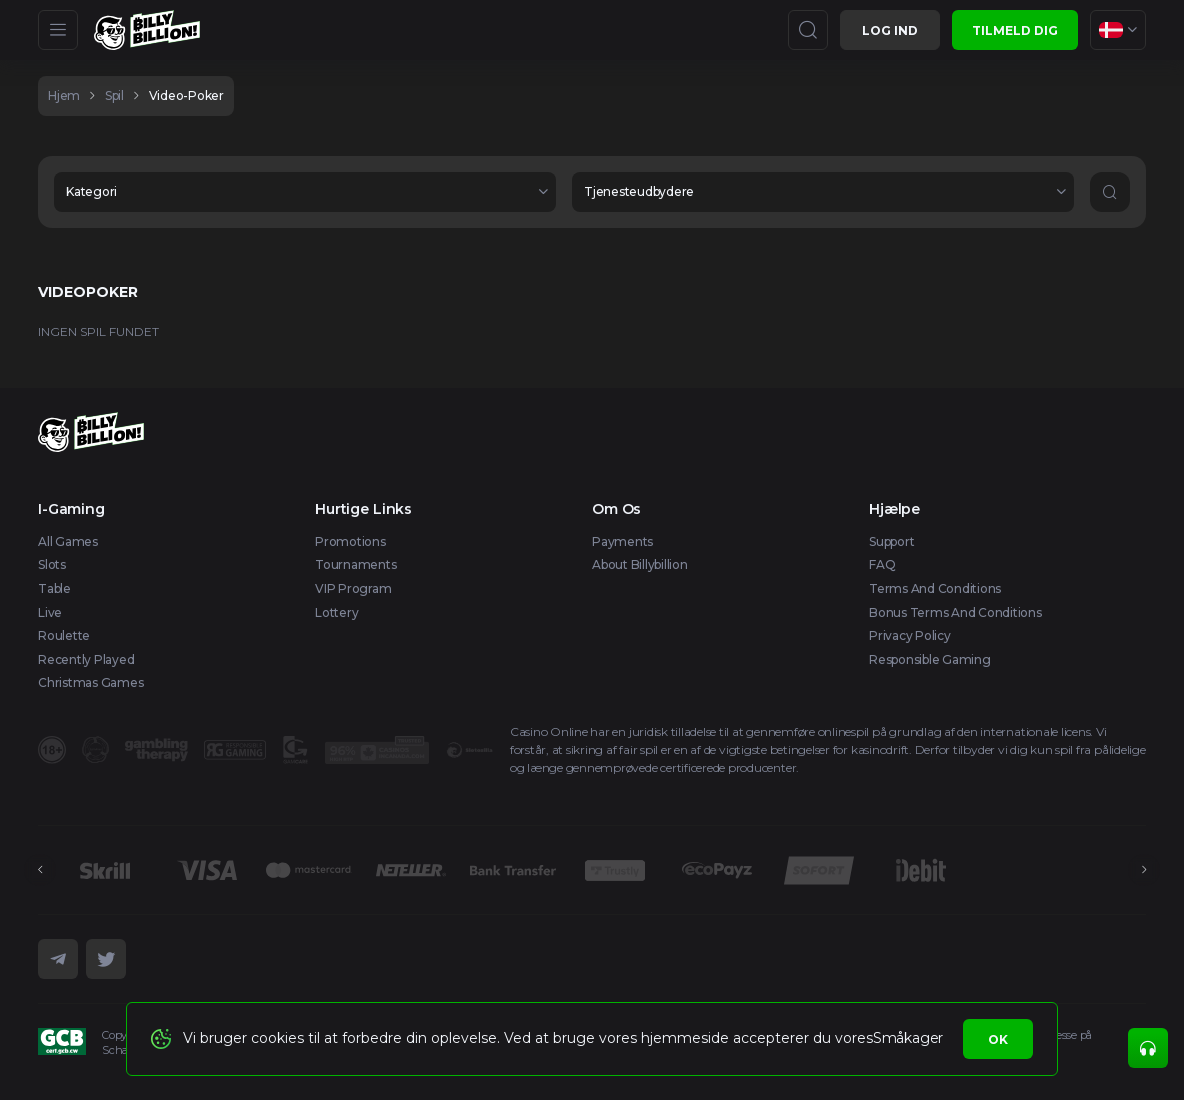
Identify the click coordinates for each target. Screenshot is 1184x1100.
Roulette (64, 635)
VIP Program (353, 588)
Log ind (890, 30)
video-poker (186, 95)
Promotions (350, 541)
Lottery (336, 612)
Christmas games (90, 682)
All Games (68, 541)
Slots (52, 564)
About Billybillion (640, 564)
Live (50, 612)
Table (54, 588)
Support (891, 541)
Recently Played (86, 659)
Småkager (908, 1038)
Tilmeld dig (1015, 30)
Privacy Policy (910, 635)
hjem (64, 95)
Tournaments (355, 564)
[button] (305, 192)
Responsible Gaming (930, 659)
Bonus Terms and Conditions (955, 612)
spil (114, 95)
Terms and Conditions (935, 588)
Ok (998, 1039)
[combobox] (1118, 30)
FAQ (882, 564)
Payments (622, 541)
